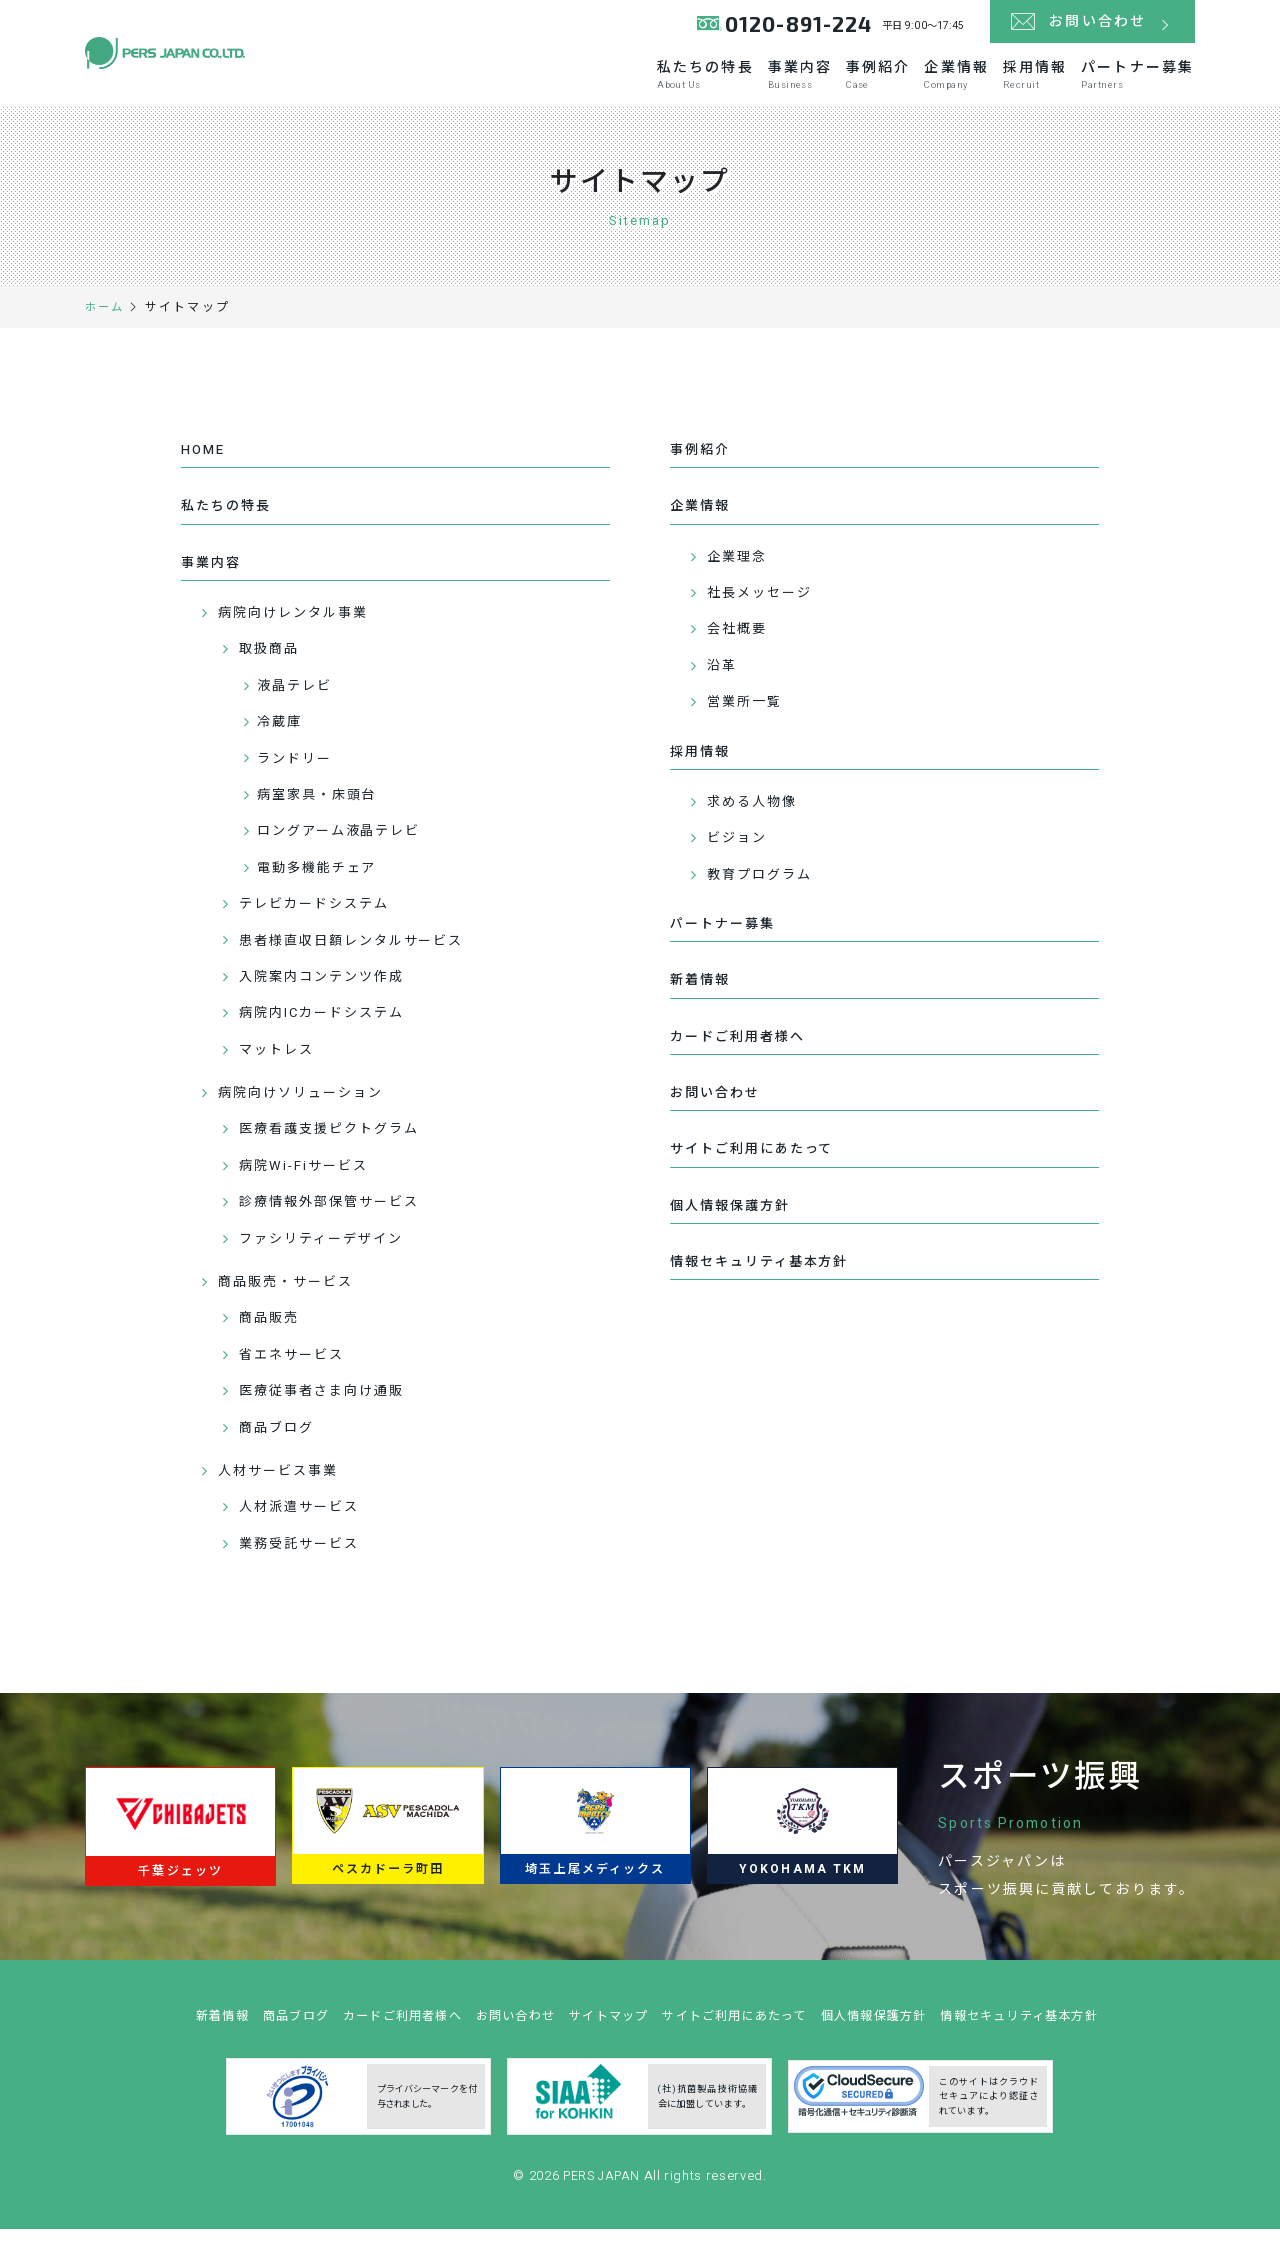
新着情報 (702, 996)
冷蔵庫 (282, 734)
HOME (204, 457)
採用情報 (1001, 81)
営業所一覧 (749, 712)
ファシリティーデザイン (328, 1251)
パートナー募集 (1131, 81)
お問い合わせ (718, 1113)
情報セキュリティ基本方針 (766, 1288)
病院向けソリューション (307, 1105)
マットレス (280, 1062)
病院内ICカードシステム (328, 1026)
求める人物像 (757, 814)
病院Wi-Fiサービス (308, 1178)
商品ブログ (280, 1440)
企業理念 (741, 567)
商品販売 (272, 1331)
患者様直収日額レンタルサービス (361, 953)
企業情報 (894, 81)
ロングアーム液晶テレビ (346, 844)
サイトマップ (605, 2042)
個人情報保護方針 (734, 1229)
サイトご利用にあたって (758, 1171)
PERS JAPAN (603, 2202)
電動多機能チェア (322, 880)
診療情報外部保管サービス (336, 1215)
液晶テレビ (298, 698)
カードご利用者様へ (742, 1054)
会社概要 (741, 640)
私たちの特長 (559, 81)
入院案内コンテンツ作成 (328, 989)
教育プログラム (765, 887)
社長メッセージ (765, 603)
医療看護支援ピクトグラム (336, 1142)
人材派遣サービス (304, 1520)
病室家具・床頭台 (322, 807)
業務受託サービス (304, 1556)
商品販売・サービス (291, 1294)
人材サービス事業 (283, 1483)
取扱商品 (272, 662)
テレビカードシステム (320, 916)
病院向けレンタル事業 (299, 625)
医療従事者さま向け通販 (328, 1403)
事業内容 (682, 81)
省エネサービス (296, 1367)
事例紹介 (788, 81)
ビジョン (741, 851)
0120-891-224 (793, 29)
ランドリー (298, 771)
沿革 (725, 676)
